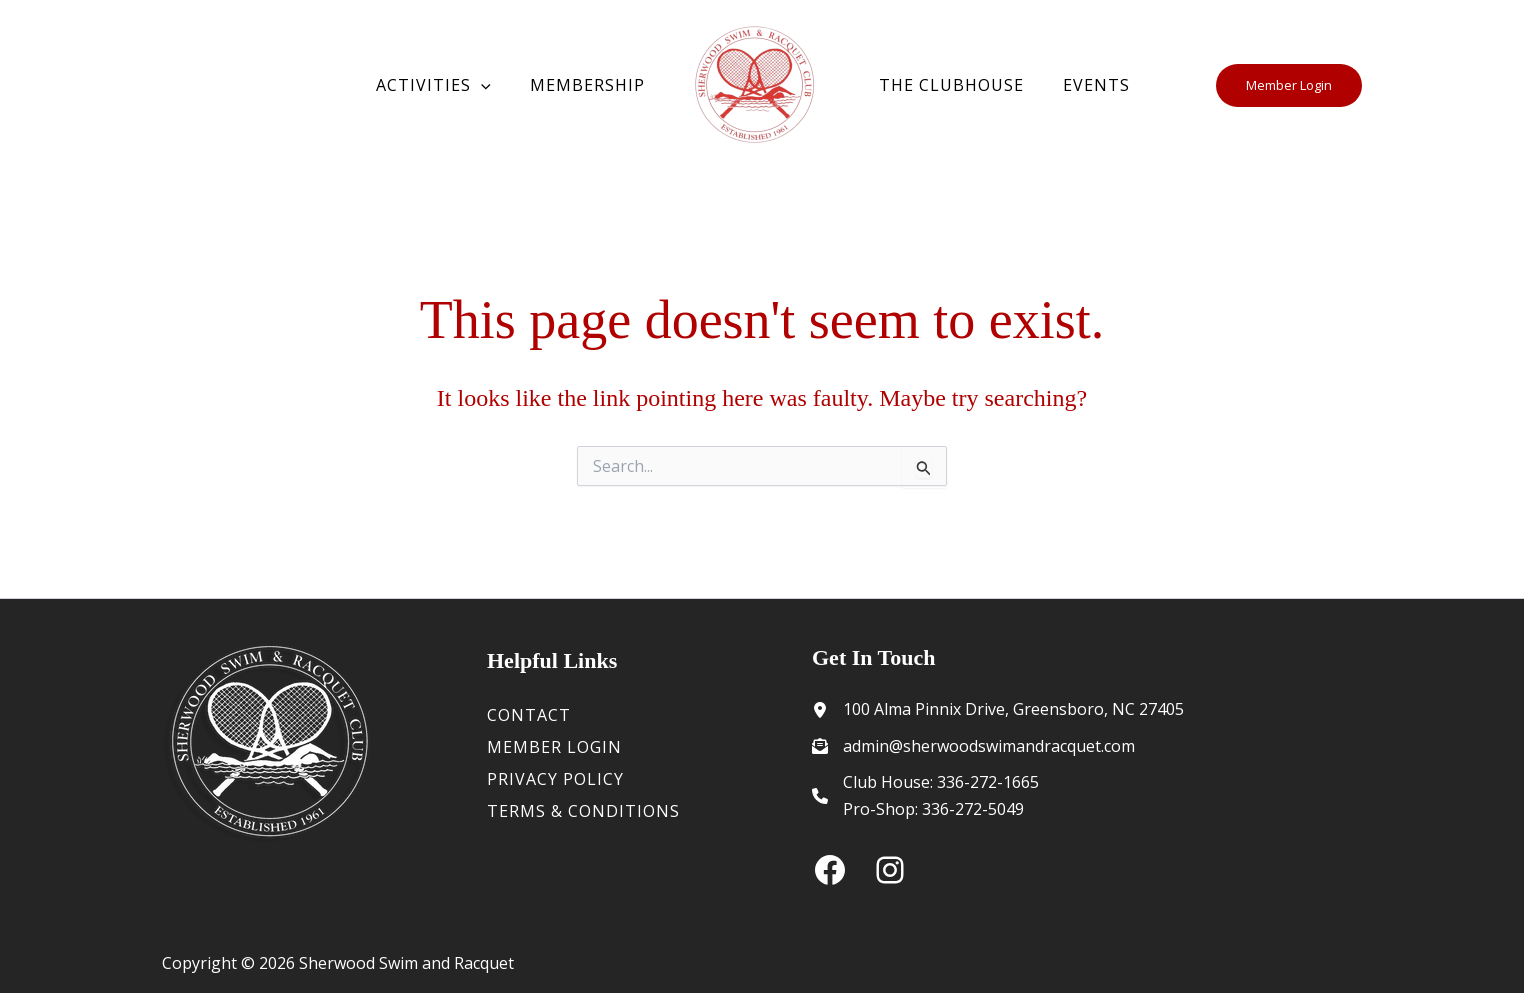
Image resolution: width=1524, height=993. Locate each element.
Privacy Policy (555, 779)
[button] (492, 86)
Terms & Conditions (583, 811)
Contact (529, 715)
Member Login (554, 747)
